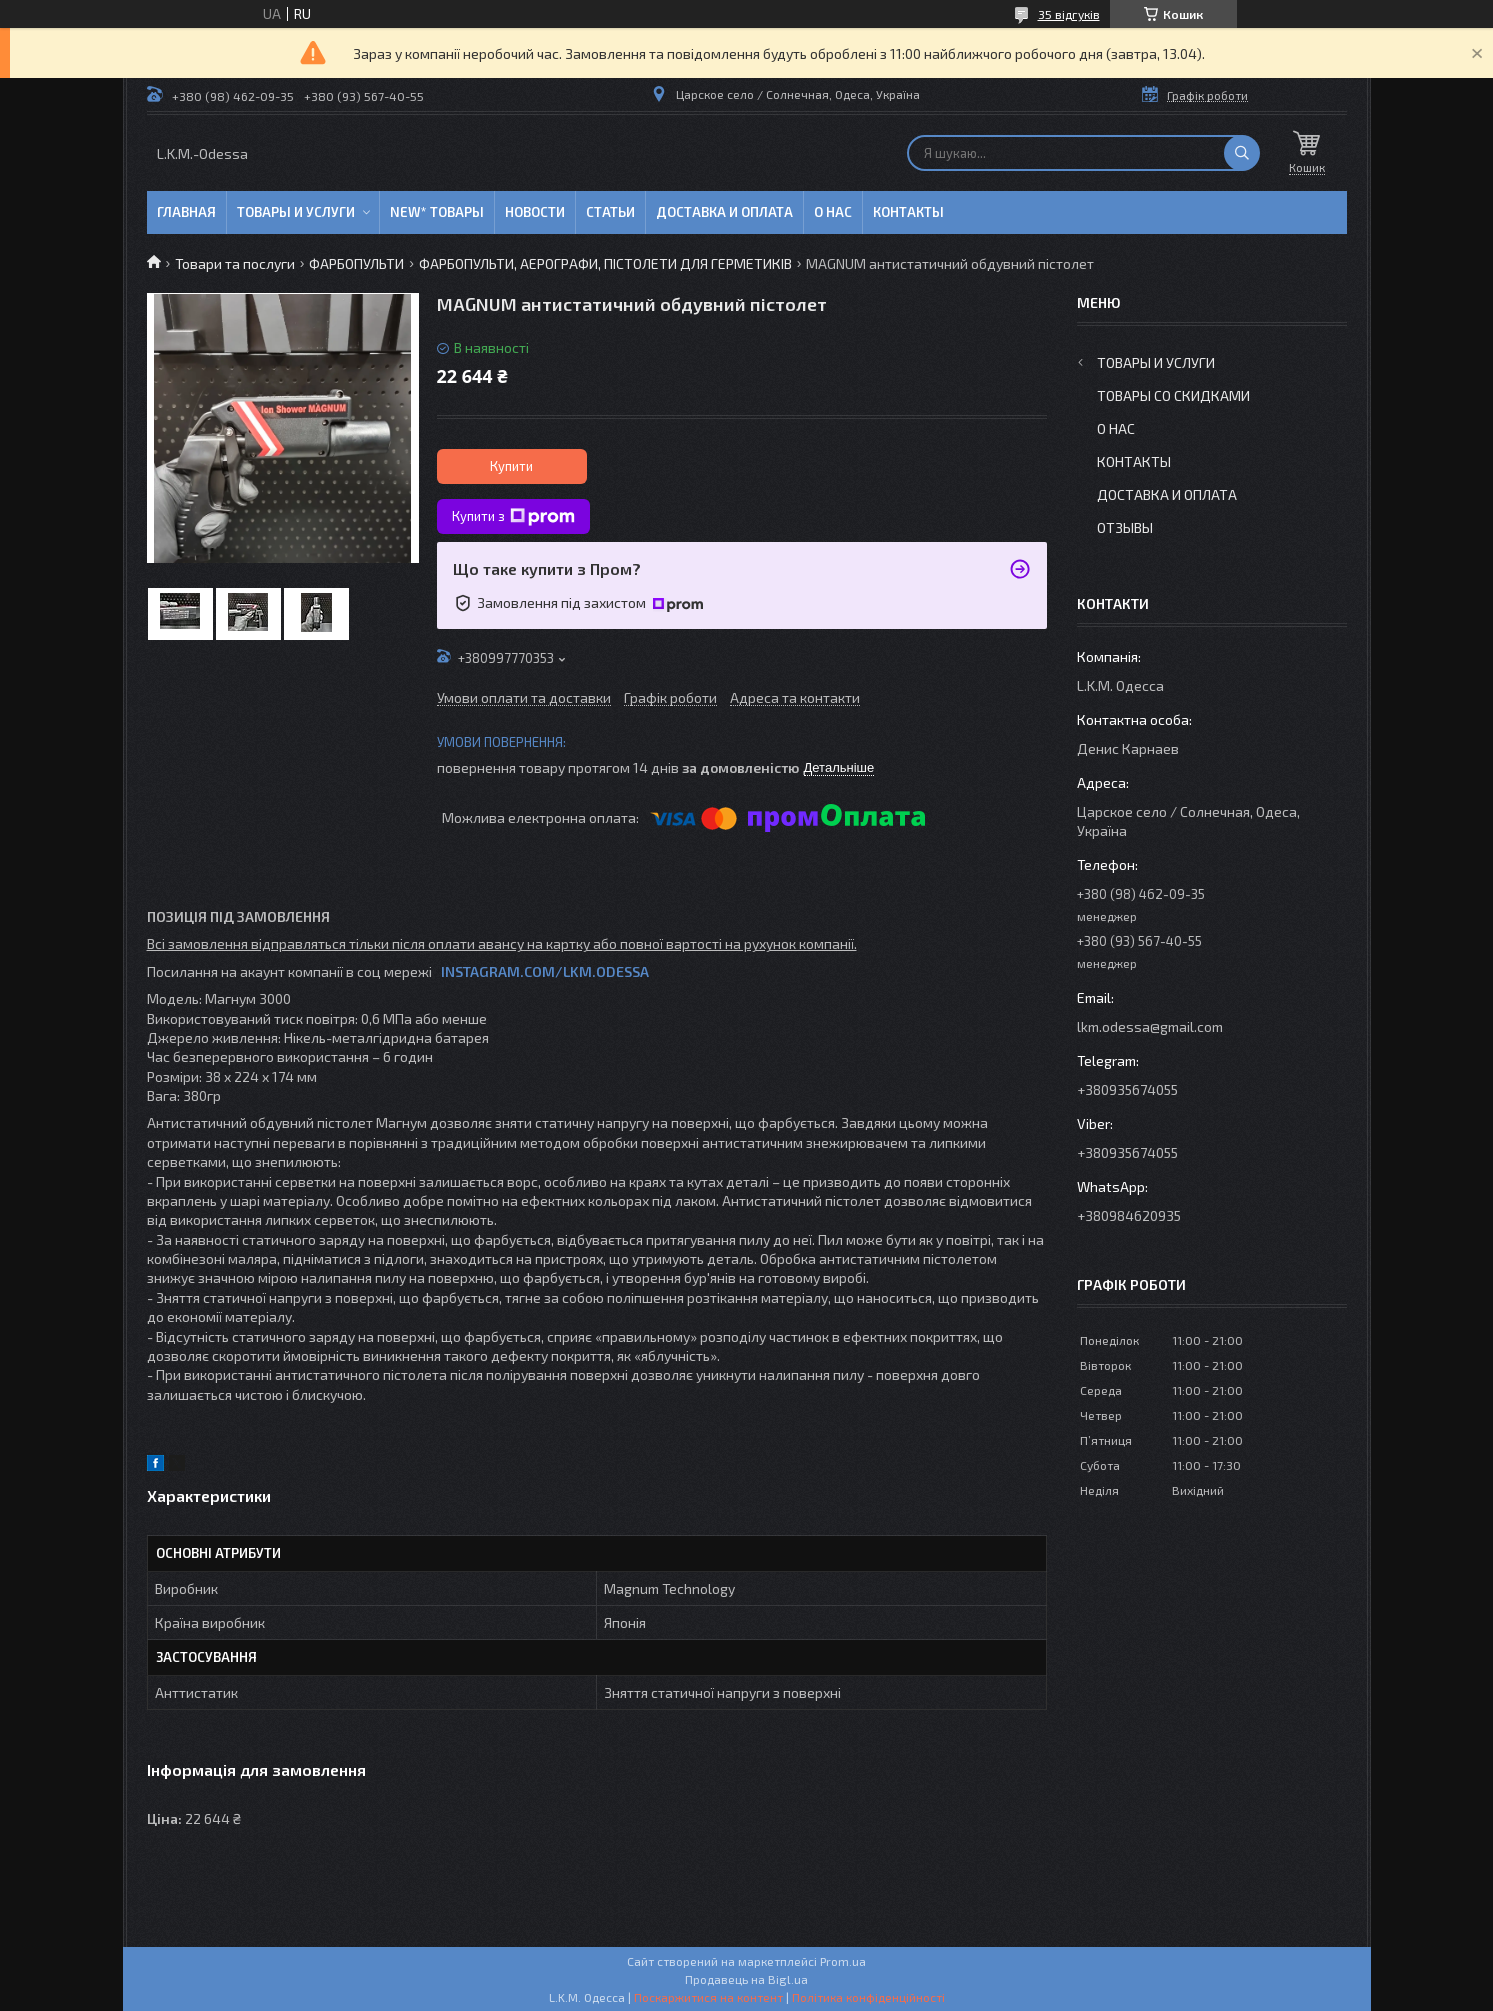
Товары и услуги (296, 212)
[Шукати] (1242, 153)
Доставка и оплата (724, 212)
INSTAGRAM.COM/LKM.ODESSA (545, 971)
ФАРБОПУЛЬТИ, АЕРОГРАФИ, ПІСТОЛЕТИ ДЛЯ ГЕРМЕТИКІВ (605, 263)
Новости (535, 212)
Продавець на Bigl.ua (746, 1979)
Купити (511, 466)
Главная (186, 212)
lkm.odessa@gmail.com (1150, 1026)
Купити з (513, 517)
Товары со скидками (1173, 395)
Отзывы (1125, 527)
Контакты (908, 212)
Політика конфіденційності (868, 1997)
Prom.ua (843, 1961)
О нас (833, 212)
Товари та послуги (235, 263)
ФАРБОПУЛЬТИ (356, 263)
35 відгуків (1069, 14)
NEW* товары (437, 212)
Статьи (610, 212)
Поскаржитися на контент (708, 1997)
